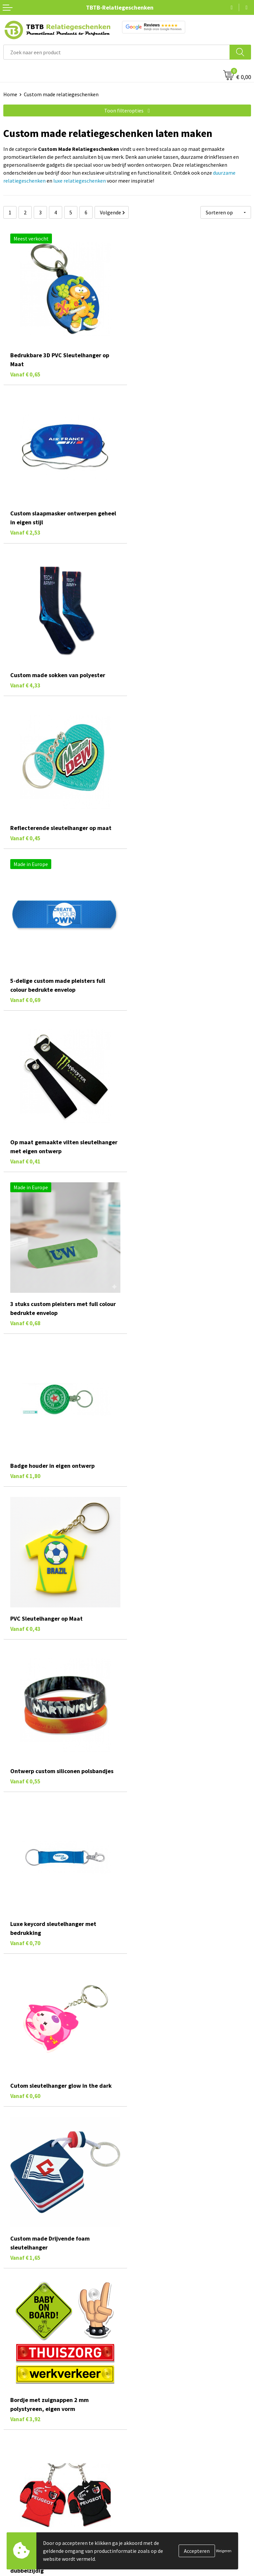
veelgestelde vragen (62, 2490)
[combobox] (116, 52)
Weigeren (224, 2550)
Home (10, 94)
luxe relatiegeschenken (79, 180)
